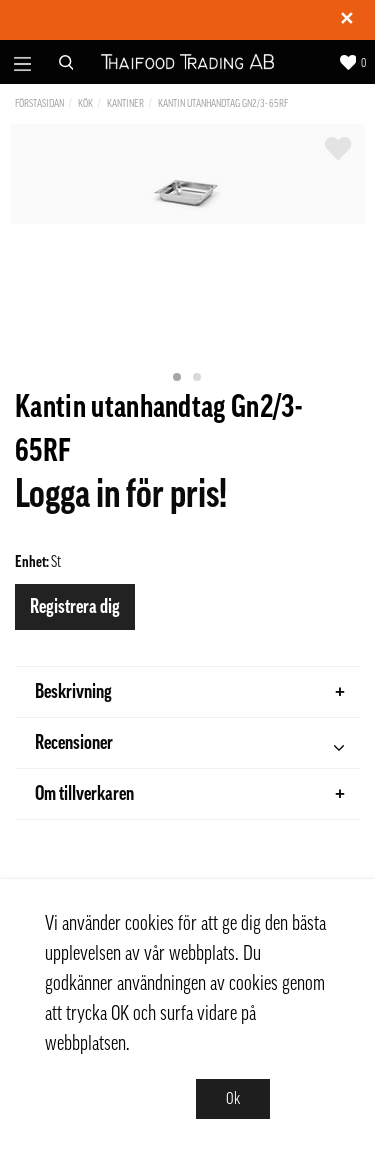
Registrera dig (75, 607)
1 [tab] (178, 378)
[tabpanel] (187, 174)
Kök (85, 103)
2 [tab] (198, 378)
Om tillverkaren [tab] (190, 794)
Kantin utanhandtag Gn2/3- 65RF (223, 103)
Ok (233, 1099)
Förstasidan (39, 103)
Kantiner (125, 103)
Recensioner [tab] (189, 745)
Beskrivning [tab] (190, 692)
